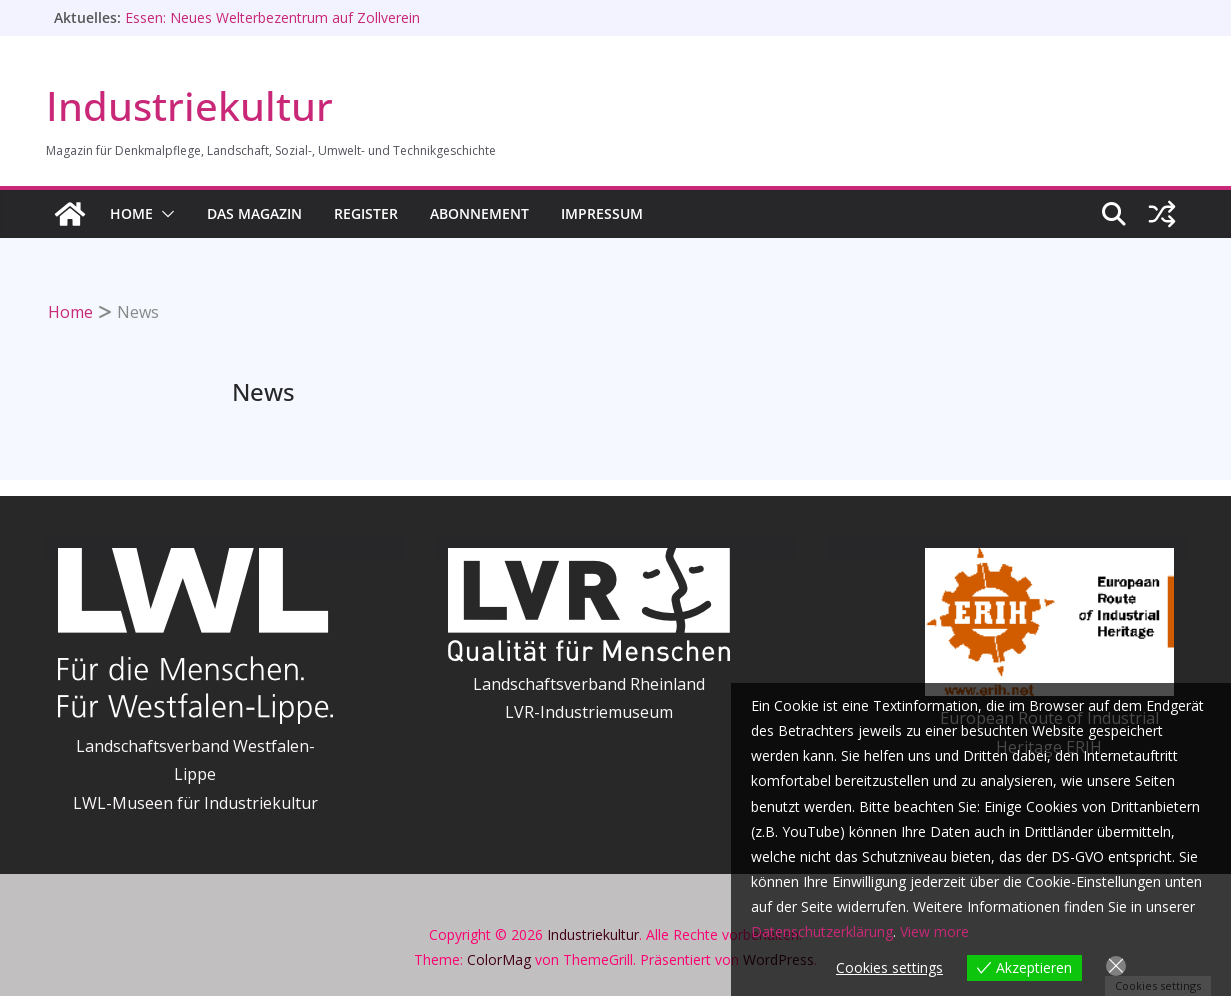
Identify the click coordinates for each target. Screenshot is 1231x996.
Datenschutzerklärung (822, 931)
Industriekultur (189, 105)
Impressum (602, 213)
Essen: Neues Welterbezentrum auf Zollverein (272, 17)
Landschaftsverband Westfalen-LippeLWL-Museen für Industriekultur (195, 775)
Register (366, 213)
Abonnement (479, 213)
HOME (131, 213)
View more (934, 931)
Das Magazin (254, 213)
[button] (164, 214)
